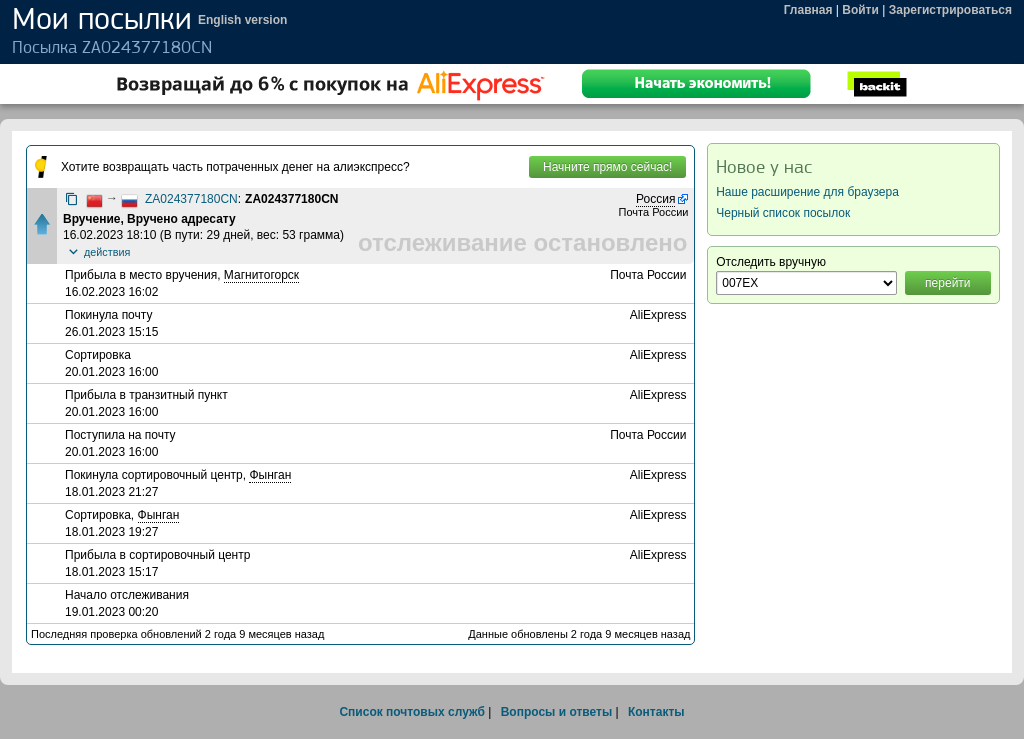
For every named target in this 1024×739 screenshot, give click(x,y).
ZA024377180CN (191, 199)
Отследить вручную (771, 262)
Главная (808, 10)
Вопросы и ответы (556, 712)
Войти (860, 10)
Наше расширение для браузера (807, 192)
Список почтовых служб (411, 712)
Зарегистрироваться (950, 10)
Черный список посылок (783, 213)
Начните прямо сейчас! (607, 167)
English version (242, 20)
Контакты (656, 712)
